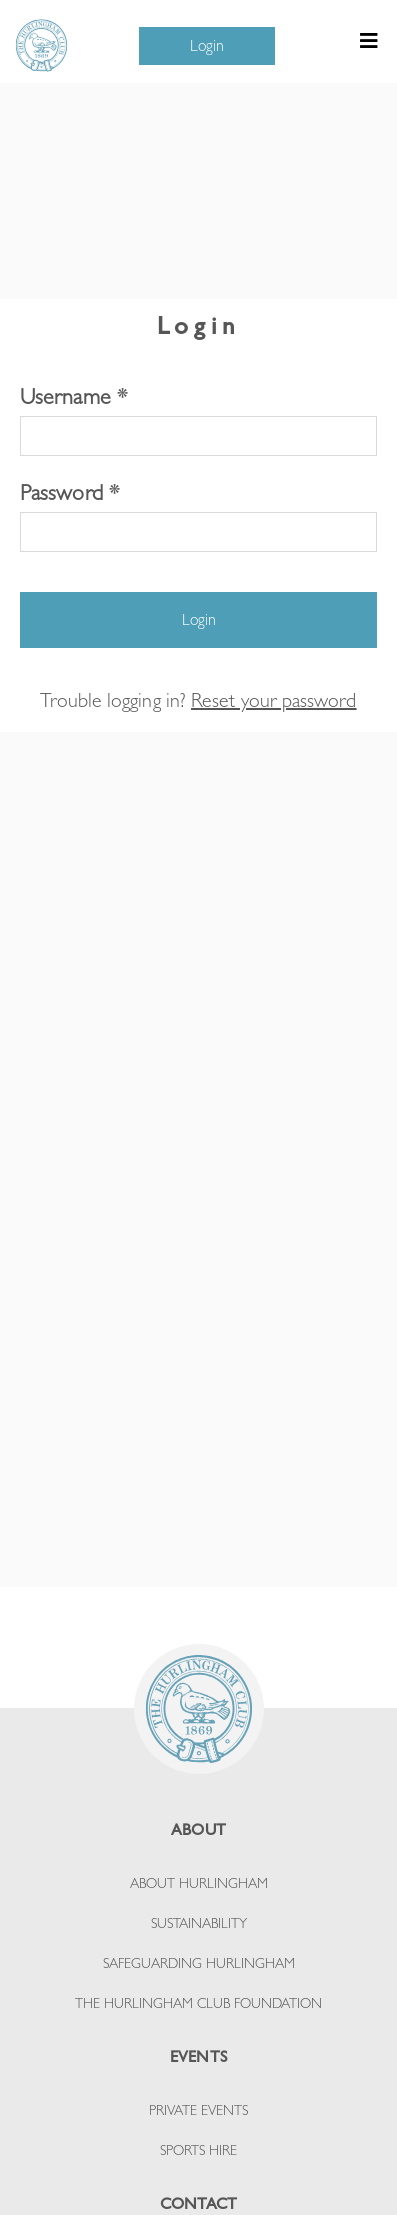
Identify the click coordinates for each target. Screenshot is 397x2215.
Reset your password (274, 700)
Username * (73, 396)
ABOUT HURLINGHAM (199, 1883)
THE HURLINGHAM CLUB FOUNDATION (198, 2003)
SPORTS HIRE (198, 2150)
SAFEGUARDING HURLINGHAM (199, 1963)
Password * (69, 492)
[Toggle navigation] (369, 46)
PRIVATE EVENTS (198, 2110)
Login (207, 45)
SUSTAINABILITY (199, 1923)
